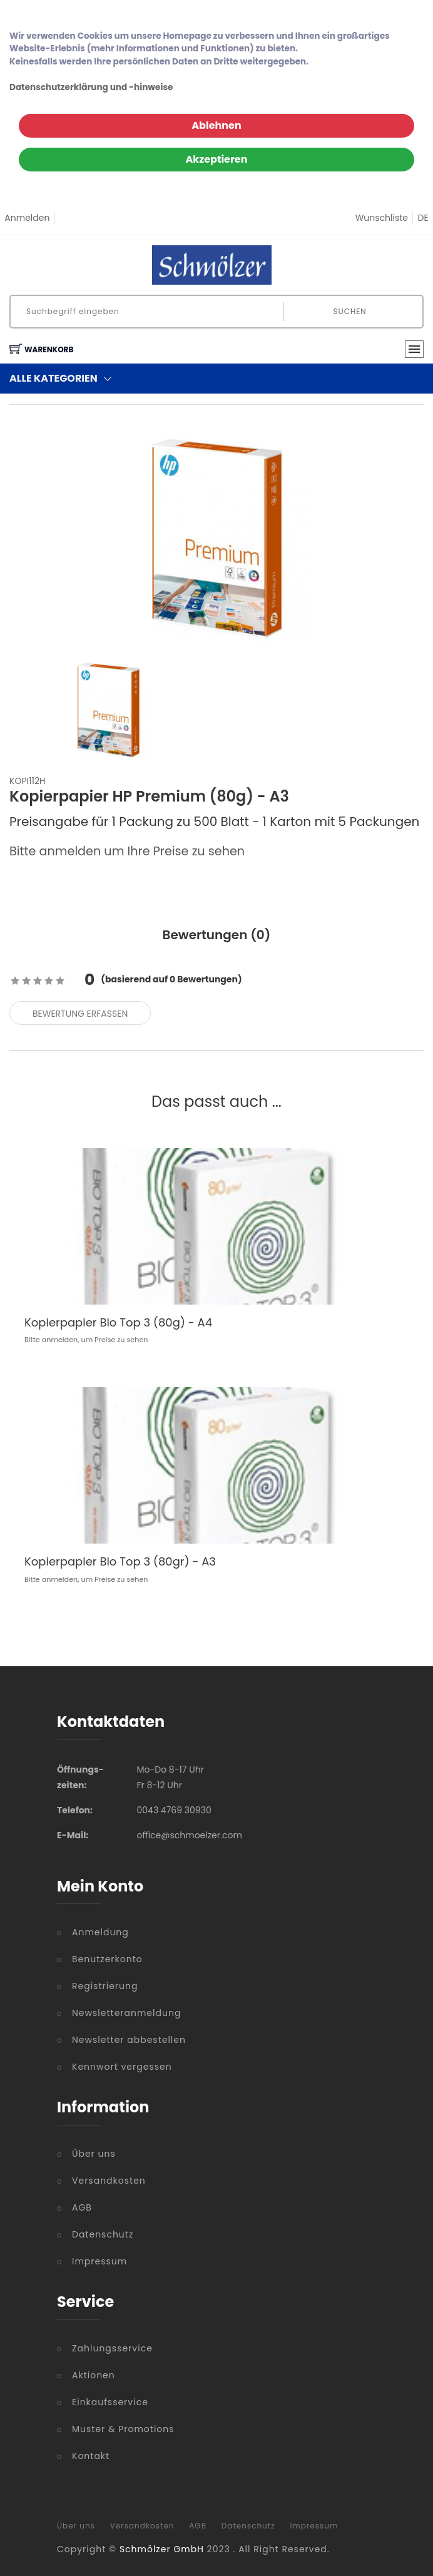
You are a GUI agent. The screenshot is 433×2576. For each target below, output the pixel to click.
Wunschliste (381, 217)
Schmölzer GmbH (162, 2549)
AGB (82, 2207)
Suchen (350, 311)
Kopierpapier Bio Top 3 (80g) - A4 (118, 1322)
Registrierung (105, 1986)
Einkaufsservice (110, 2402)
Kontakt (91, 2456)
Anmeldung (100, 1932)
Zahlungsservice (112, 2348)
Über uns (94, 2153)
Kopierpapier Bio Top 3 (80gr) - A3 (120, 1561)
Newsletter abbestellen (129, 2040)
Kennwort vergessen (122, 2066)
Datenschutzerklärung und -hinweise (91, 87)
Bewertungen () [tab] (217, 935)
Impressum (99, 2261)
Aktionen (93, 2375)
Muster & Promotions (123, 2429)
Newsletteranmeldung (126, 2013)
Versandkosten (109, 2180)
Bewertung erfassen (80, 1013)
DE (423, 217)
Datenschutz (102, 2234)
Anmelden (26, 217)
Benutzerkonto (107, 1959)
